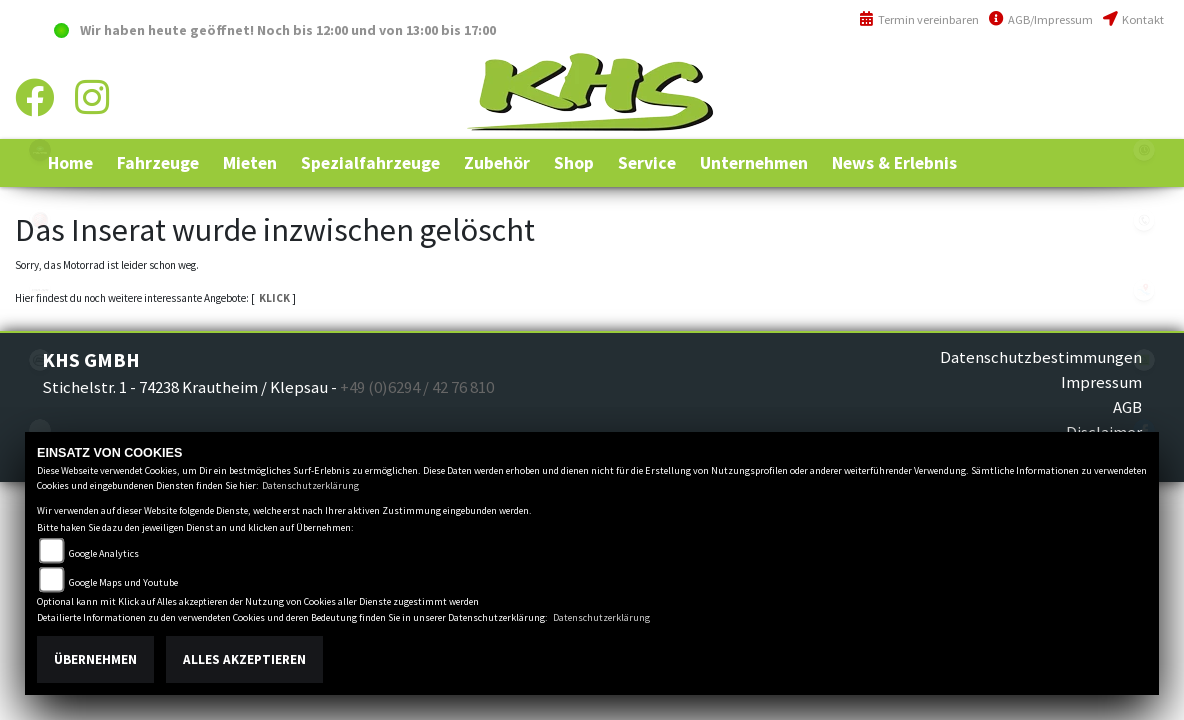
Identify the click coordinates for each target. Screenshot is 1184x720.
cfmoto (40, 360)
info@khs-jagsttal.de (1091, 116)
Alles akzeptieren (244, 659)
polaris (40, 150)
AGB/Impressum (1041, 19)
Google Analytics (104, 553)
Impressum (1101, 382)
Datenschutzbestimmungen (1041, 357)
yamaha (40, 220)
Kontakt (1133, 19)
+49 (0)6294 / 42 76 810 (1093, 73)
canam (40, 290)
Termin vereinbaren (919, 19)
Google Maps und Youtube (123, 582)
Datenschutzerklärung (310, 485)
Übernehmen (95, 659)
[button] (158, 163)
